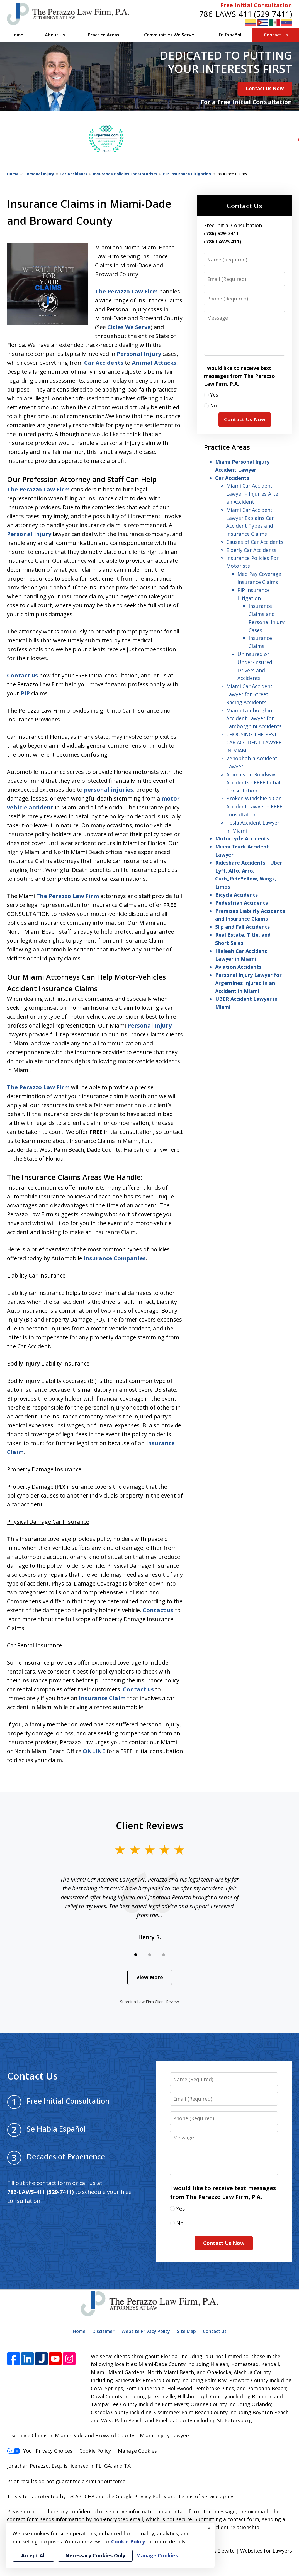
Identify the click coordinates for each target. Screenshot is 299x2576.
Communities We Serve (169, 35)
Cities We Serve (129, 327)
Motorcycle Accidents (242, 838)
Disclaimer (104, 2331)
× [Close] (209, 2528)
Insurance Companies (115, 1258)
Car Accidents (73, 174)
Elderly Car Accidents (251, 550)
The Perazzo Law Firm (126, 291)
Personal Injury (39, 174)
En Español (230, 35)
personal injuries (108, 789)
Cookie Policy (95, 2450)
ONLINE (94, 1751)
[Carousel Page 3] (164, 1955)
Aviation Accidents (238, 966)
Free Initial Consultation (256, 5)
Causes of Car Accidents (254, 542)
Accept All (33, 2555)
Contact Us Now (265, 88)
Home (17, 35)
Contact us (22, 675)
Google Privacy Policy (141, 2496)
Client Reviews (149, 1825)
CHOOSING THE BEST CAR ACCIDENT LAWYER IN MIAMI (254, 742)
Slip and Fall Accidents (242, 926)
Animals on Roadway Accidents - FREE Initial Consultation (253, 782)
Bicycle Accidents (236, 894)
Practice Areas (103, 35)
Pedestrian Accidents (241, 902)
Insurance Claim (102, 1698)
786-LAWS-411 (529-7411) (245, 14)
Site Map (186, 2331)
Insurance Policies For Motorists (125, 174)
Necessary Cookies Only (95, 2555)
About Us (55, 35)
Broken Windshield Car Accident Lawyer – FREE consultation (254, 806)
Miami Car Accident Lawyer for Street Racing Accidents (249, 694)
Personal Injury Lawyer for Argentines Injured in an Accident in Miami (248, 983)
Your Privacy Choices (39, 2450)
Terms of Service (198, 2496)
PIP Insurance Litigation (187, 174)
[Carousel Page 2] (150, 1955)
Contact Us (276, 35)
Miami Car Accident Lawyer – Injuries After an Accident (253, 493)
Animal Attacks (154, 362)
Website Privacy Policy (145, 2331)
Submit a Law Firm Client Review (149, 2001)
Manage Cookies (137, 2450)
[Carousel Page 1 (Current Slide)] (136, 1955)
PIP (25, 693)
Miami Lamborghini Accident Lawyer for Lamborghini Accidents (254, 718)
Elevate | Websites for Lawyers (245, 2550)
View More (149, 1977)
